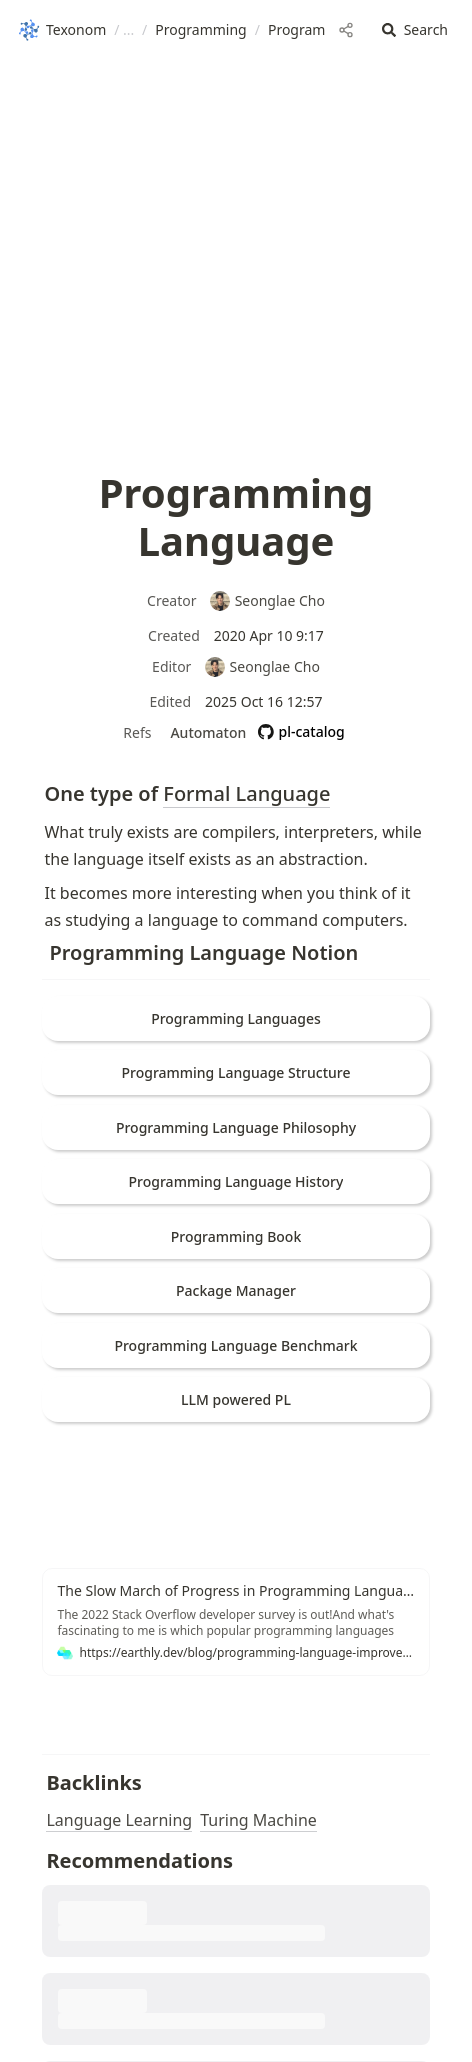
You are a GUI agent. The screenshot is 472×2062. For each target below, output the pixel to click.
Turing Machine (258, 1820)
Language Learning (119, 1820)
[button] (415, 30)
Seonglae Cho (267, 600)
